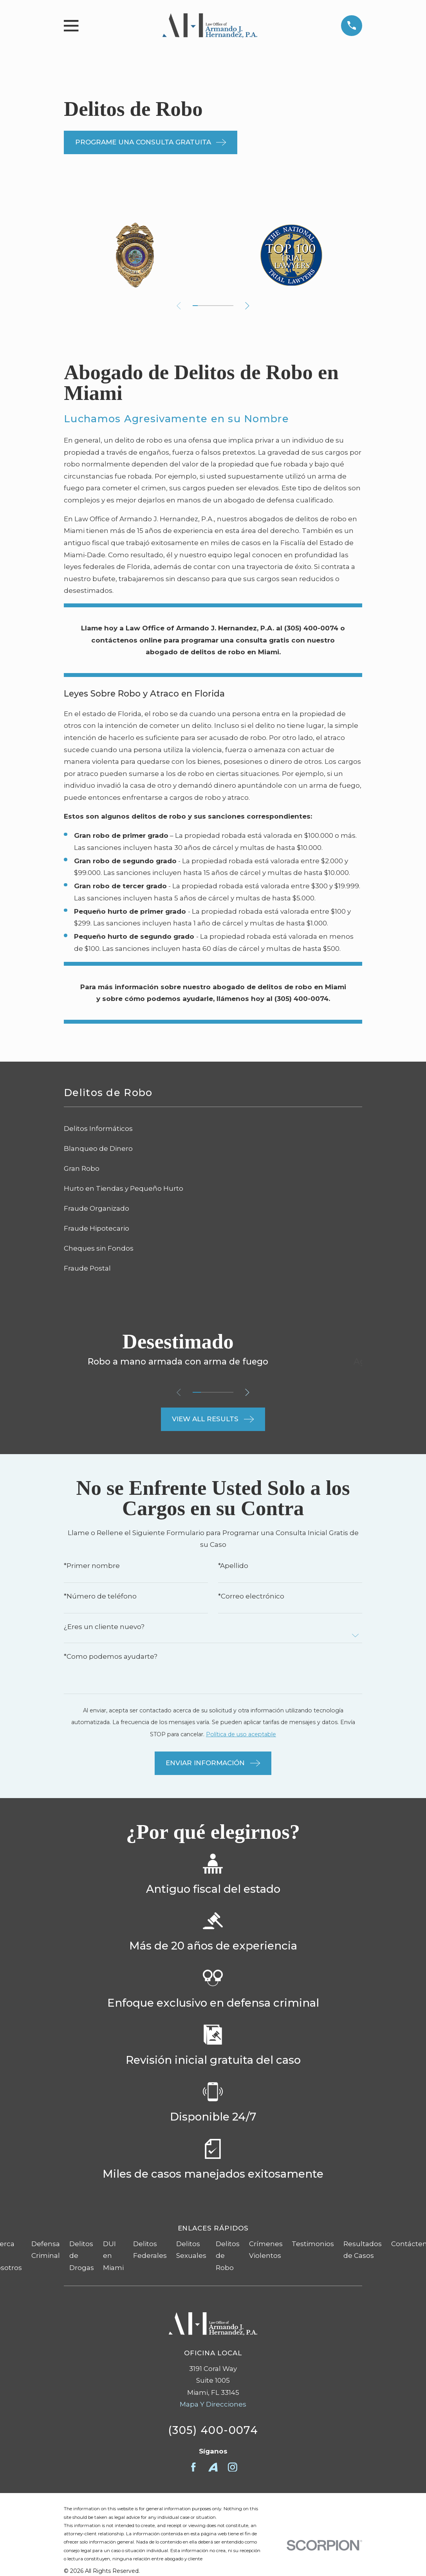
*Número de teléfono (100, 1596)
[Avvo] (213, 2467)
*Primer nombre (92, 1566)
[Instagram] (232, 2467)
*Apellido (233, 1566)
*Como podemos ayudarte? (110, 1656)
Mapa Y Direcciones (213, 2404)
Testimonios (313, 2244)
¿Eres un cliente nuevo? (104, 1627)
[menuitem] (213, 1129)
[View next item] (249, 306)
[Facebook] (193, 2467)
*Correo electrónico (251, 1596)
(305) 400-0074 (213, 2430)
